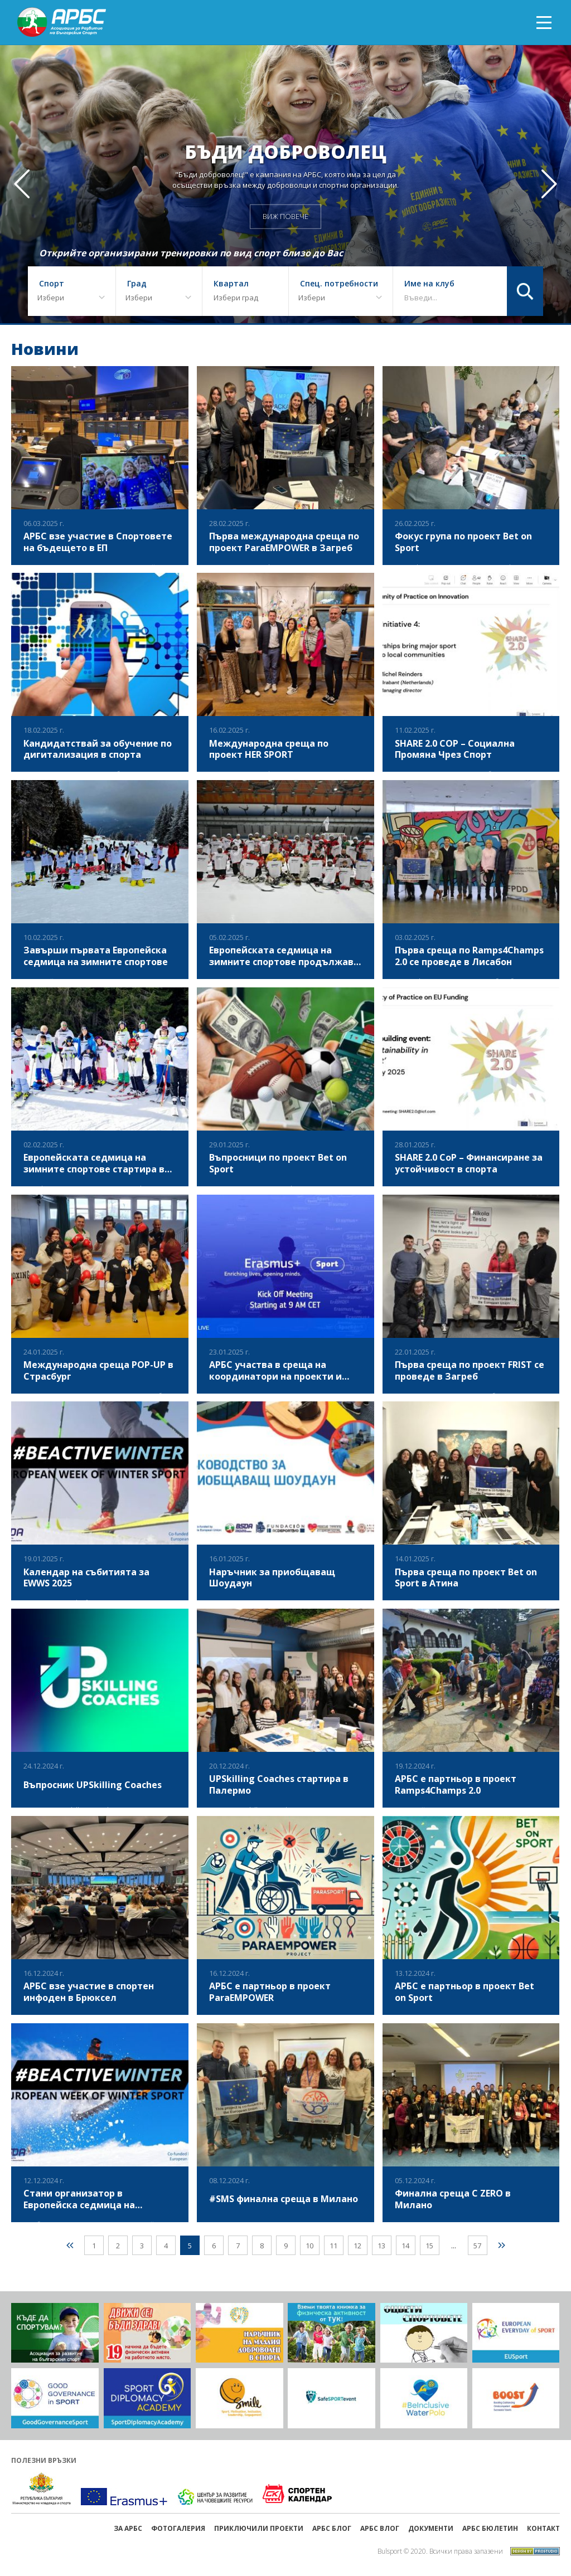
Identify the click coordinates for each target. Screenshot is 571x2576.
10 (309, 2246)
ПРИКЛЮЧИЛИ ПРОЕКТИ (258, 2528)
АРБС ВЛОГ (379, 2528)
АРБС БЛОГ (331, 2528)
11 (333, 2246)
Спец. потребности (339, 284)
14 (405, 2246)
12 (357, 2246)
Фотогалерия (178, 2528)
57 (477, 2246)
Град (137, 284)
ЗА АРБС (128, 2528)
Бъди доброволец (285, 151)
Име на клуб (429, 284)
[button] (549, 183)
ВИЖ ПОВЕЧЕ (285, 216)
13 (381, 2246)
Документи (430, 2528)
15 (429, 2246)
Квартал (231, 284)
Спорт (51, 284)
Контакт (543, 2528)
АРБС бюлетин (490, 2528)
